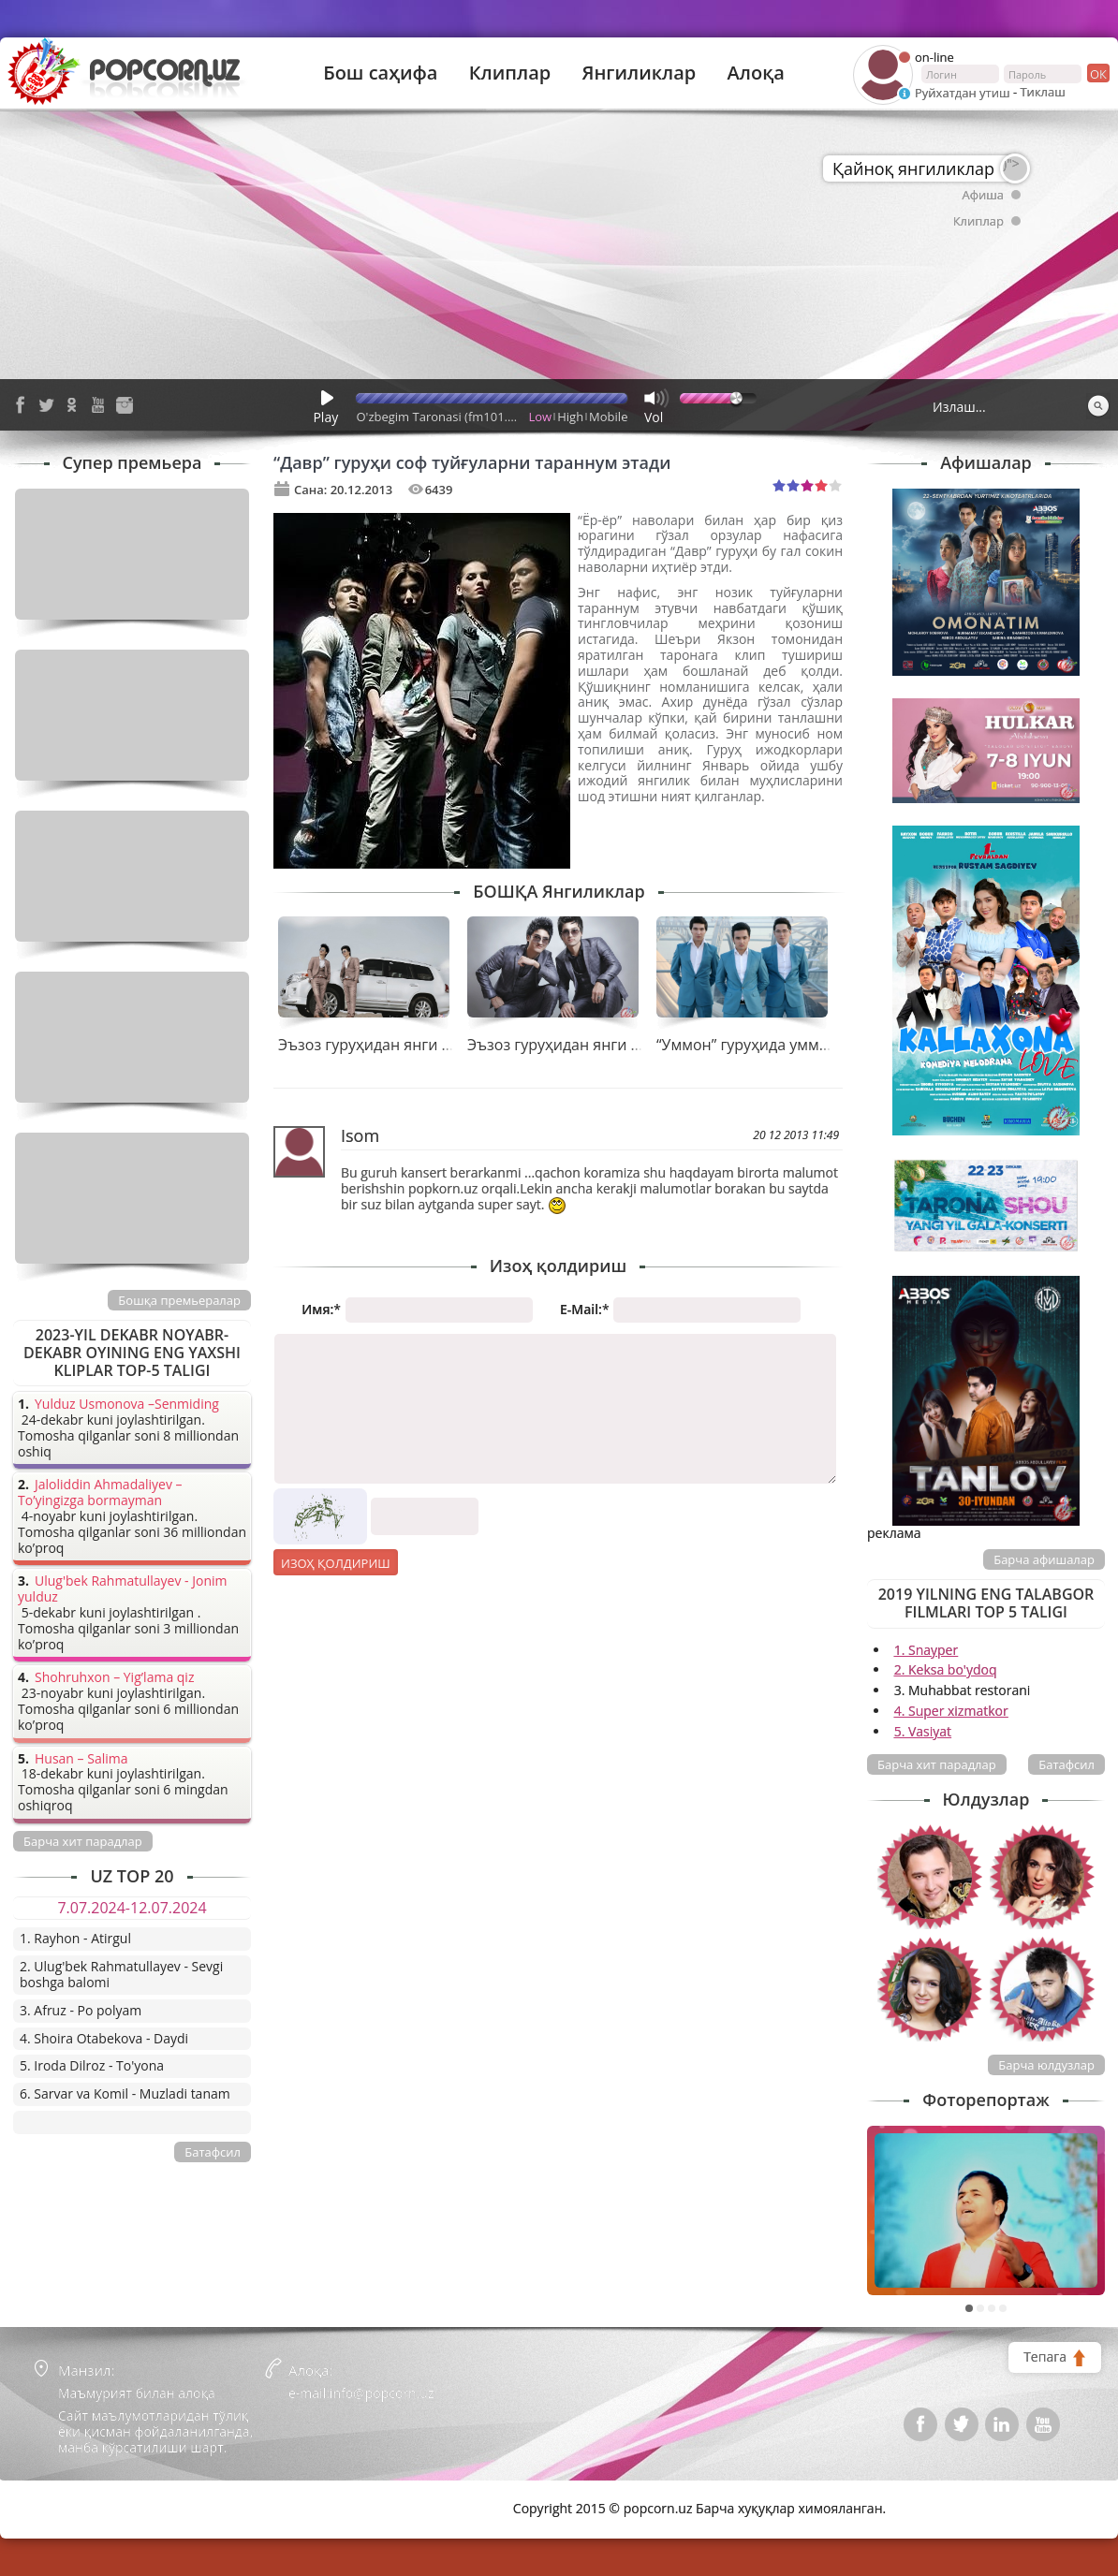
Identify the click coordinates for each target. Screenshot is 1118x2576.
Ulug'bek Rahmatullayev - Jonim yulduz (123, 1589)
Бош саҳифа (380, 73)
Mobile (608, 416)
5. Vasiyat (922, 1731)
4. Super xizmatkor (951, 1711)
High (570, 416)
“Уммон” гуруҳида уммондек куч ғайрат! (802, 1044)
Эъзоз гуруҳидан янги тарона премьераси (432, 1044)
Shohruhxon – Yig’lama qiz (114, 1678)
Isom (360, 1135)
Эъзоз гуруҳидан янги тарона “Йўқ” (595, 1044)
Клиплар (510, 73)
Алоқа (756, 73)
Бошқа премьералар (179, 1300)
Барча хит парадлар (936, 1764)
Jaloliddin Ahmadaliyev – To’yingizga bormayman (100, 1493)
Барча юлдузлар (1046, 2064)
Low (540, 416)
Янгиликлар (638, 73)
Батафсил (1066, 1764)
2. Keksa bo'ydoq (945, 1669)
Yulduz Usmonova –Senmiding (127, 1404)
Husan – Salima (81, 1759)
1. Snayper (926, 1650)
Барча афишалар (1044, 1559)
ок (1097, 73)
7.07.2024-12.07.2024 (131, 1907)
